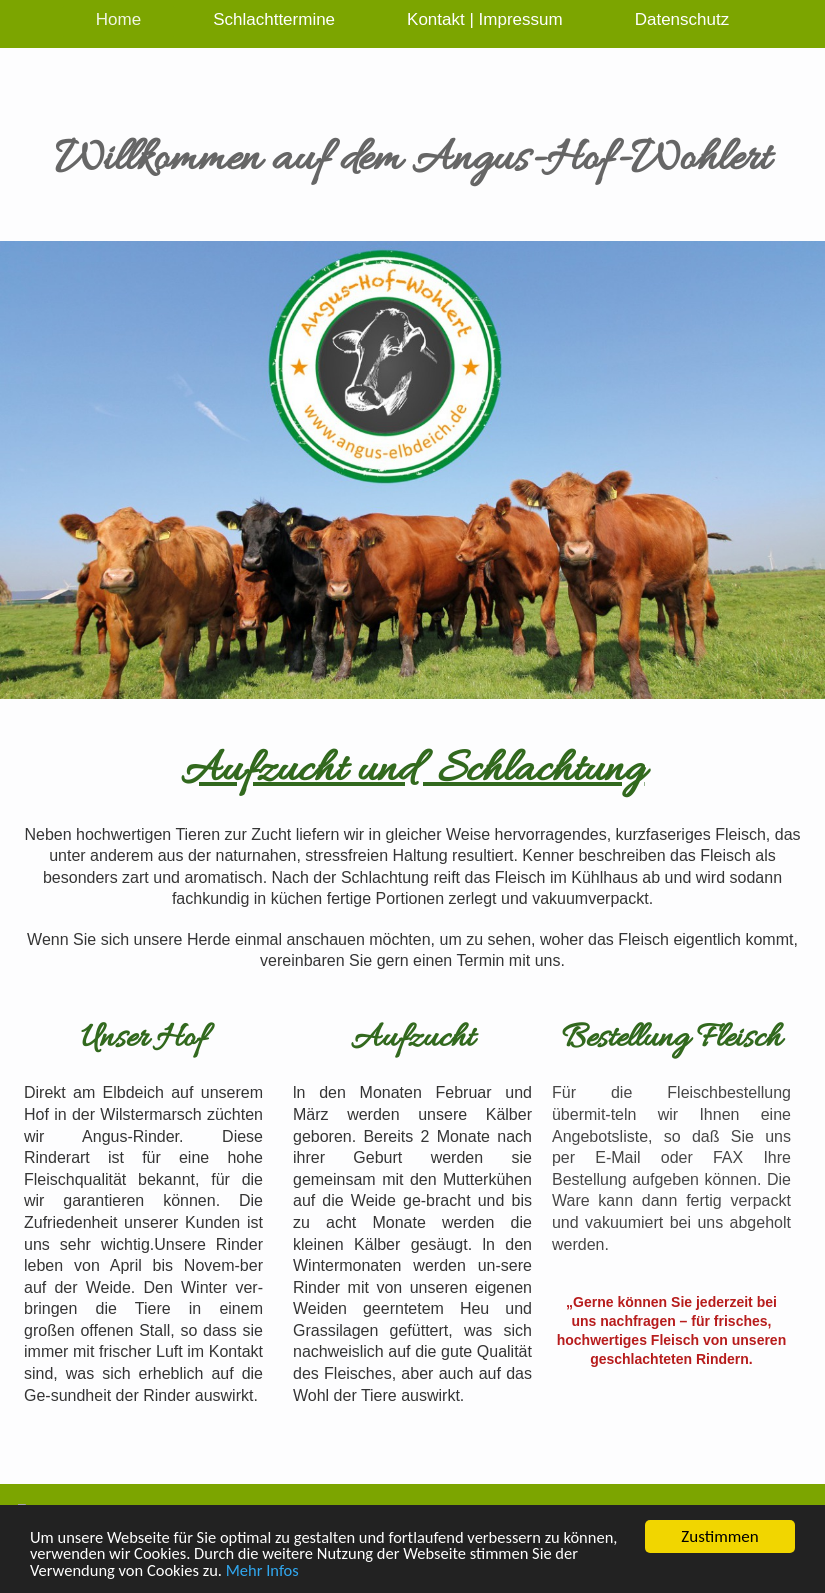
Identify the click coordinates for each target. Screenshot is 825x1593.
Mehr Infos (296, 1571)
